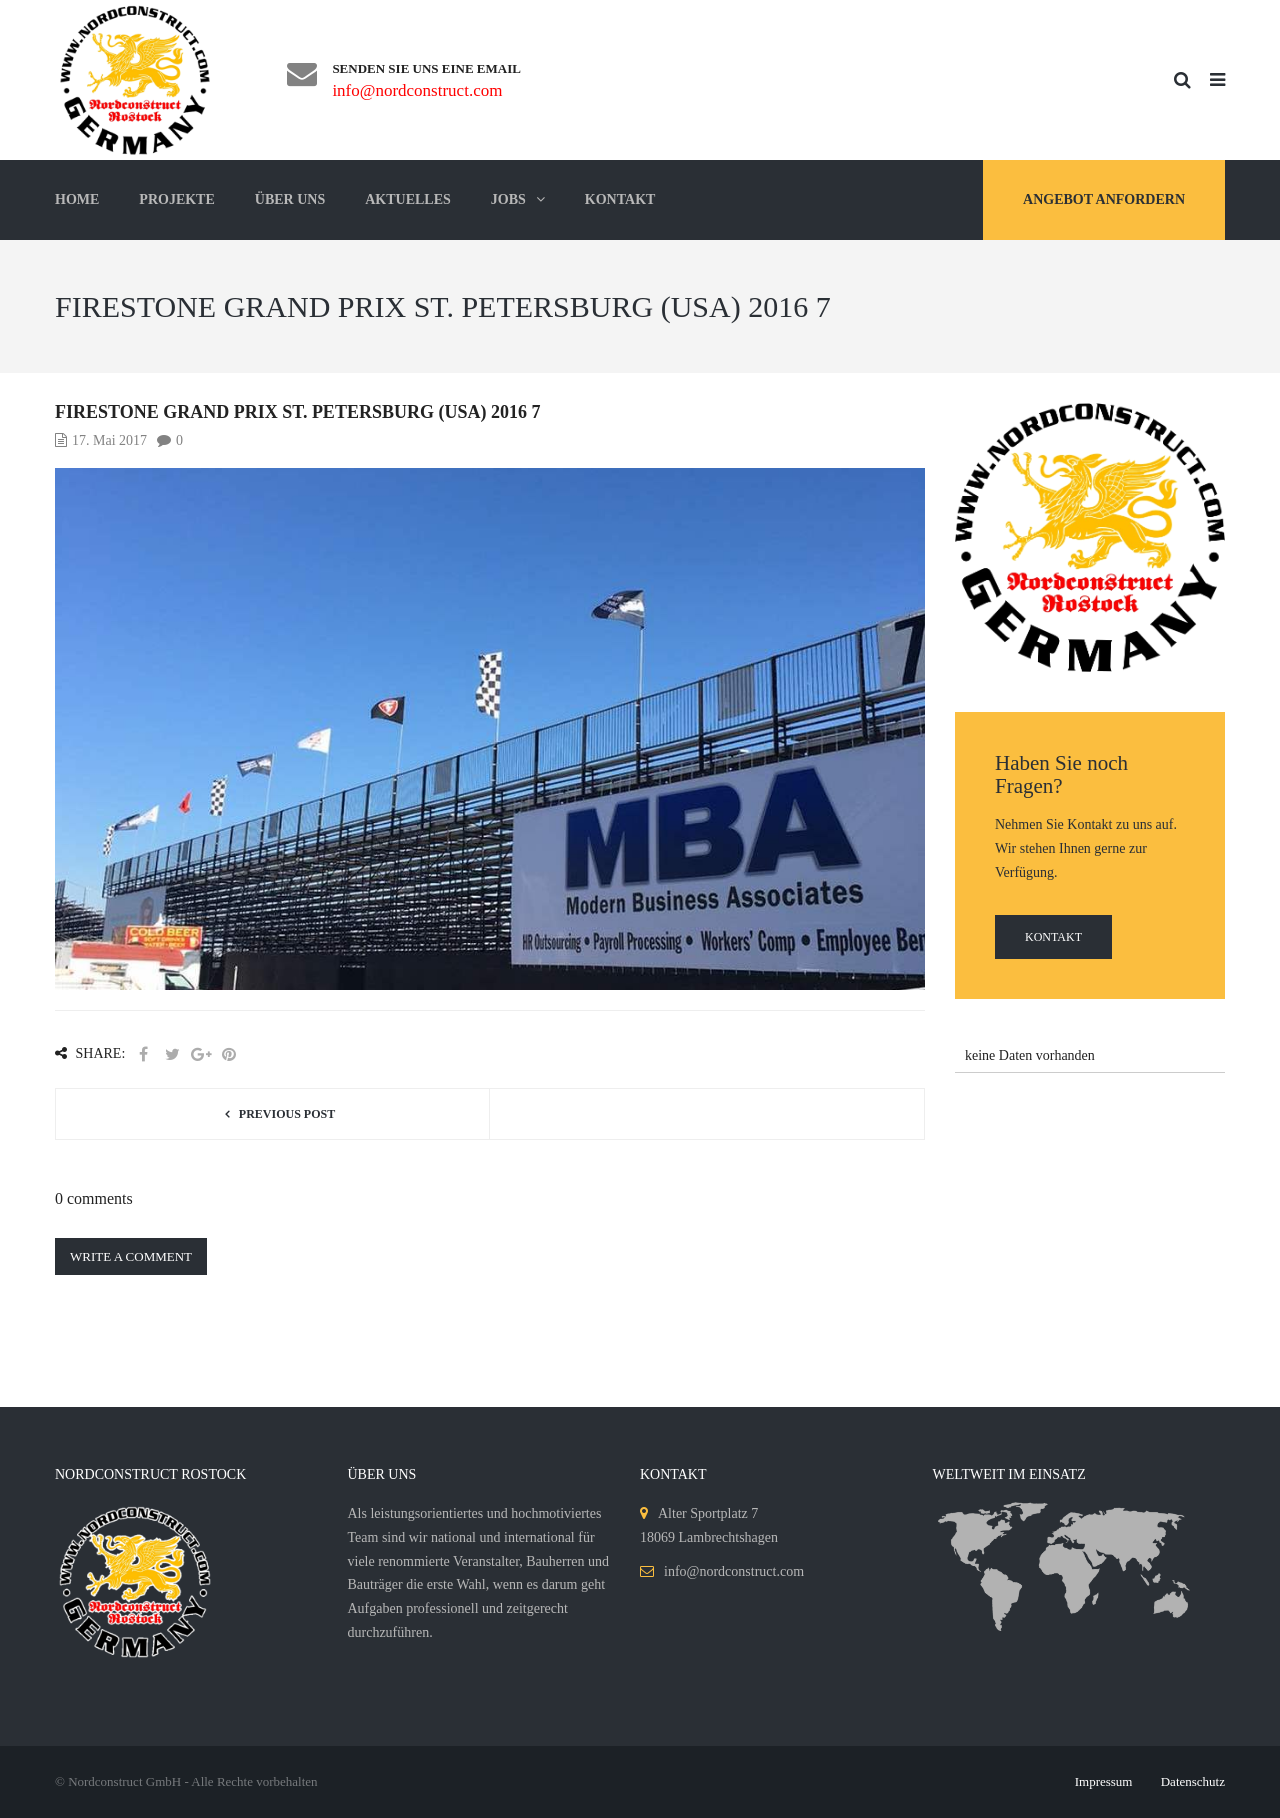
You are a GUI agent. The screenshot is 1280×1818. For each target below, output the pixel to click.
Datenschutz (1193, 1781)
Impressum (1104, 1781)
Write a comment (131, 1256)
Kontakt (1053, 937)
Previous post (287, 1114)
